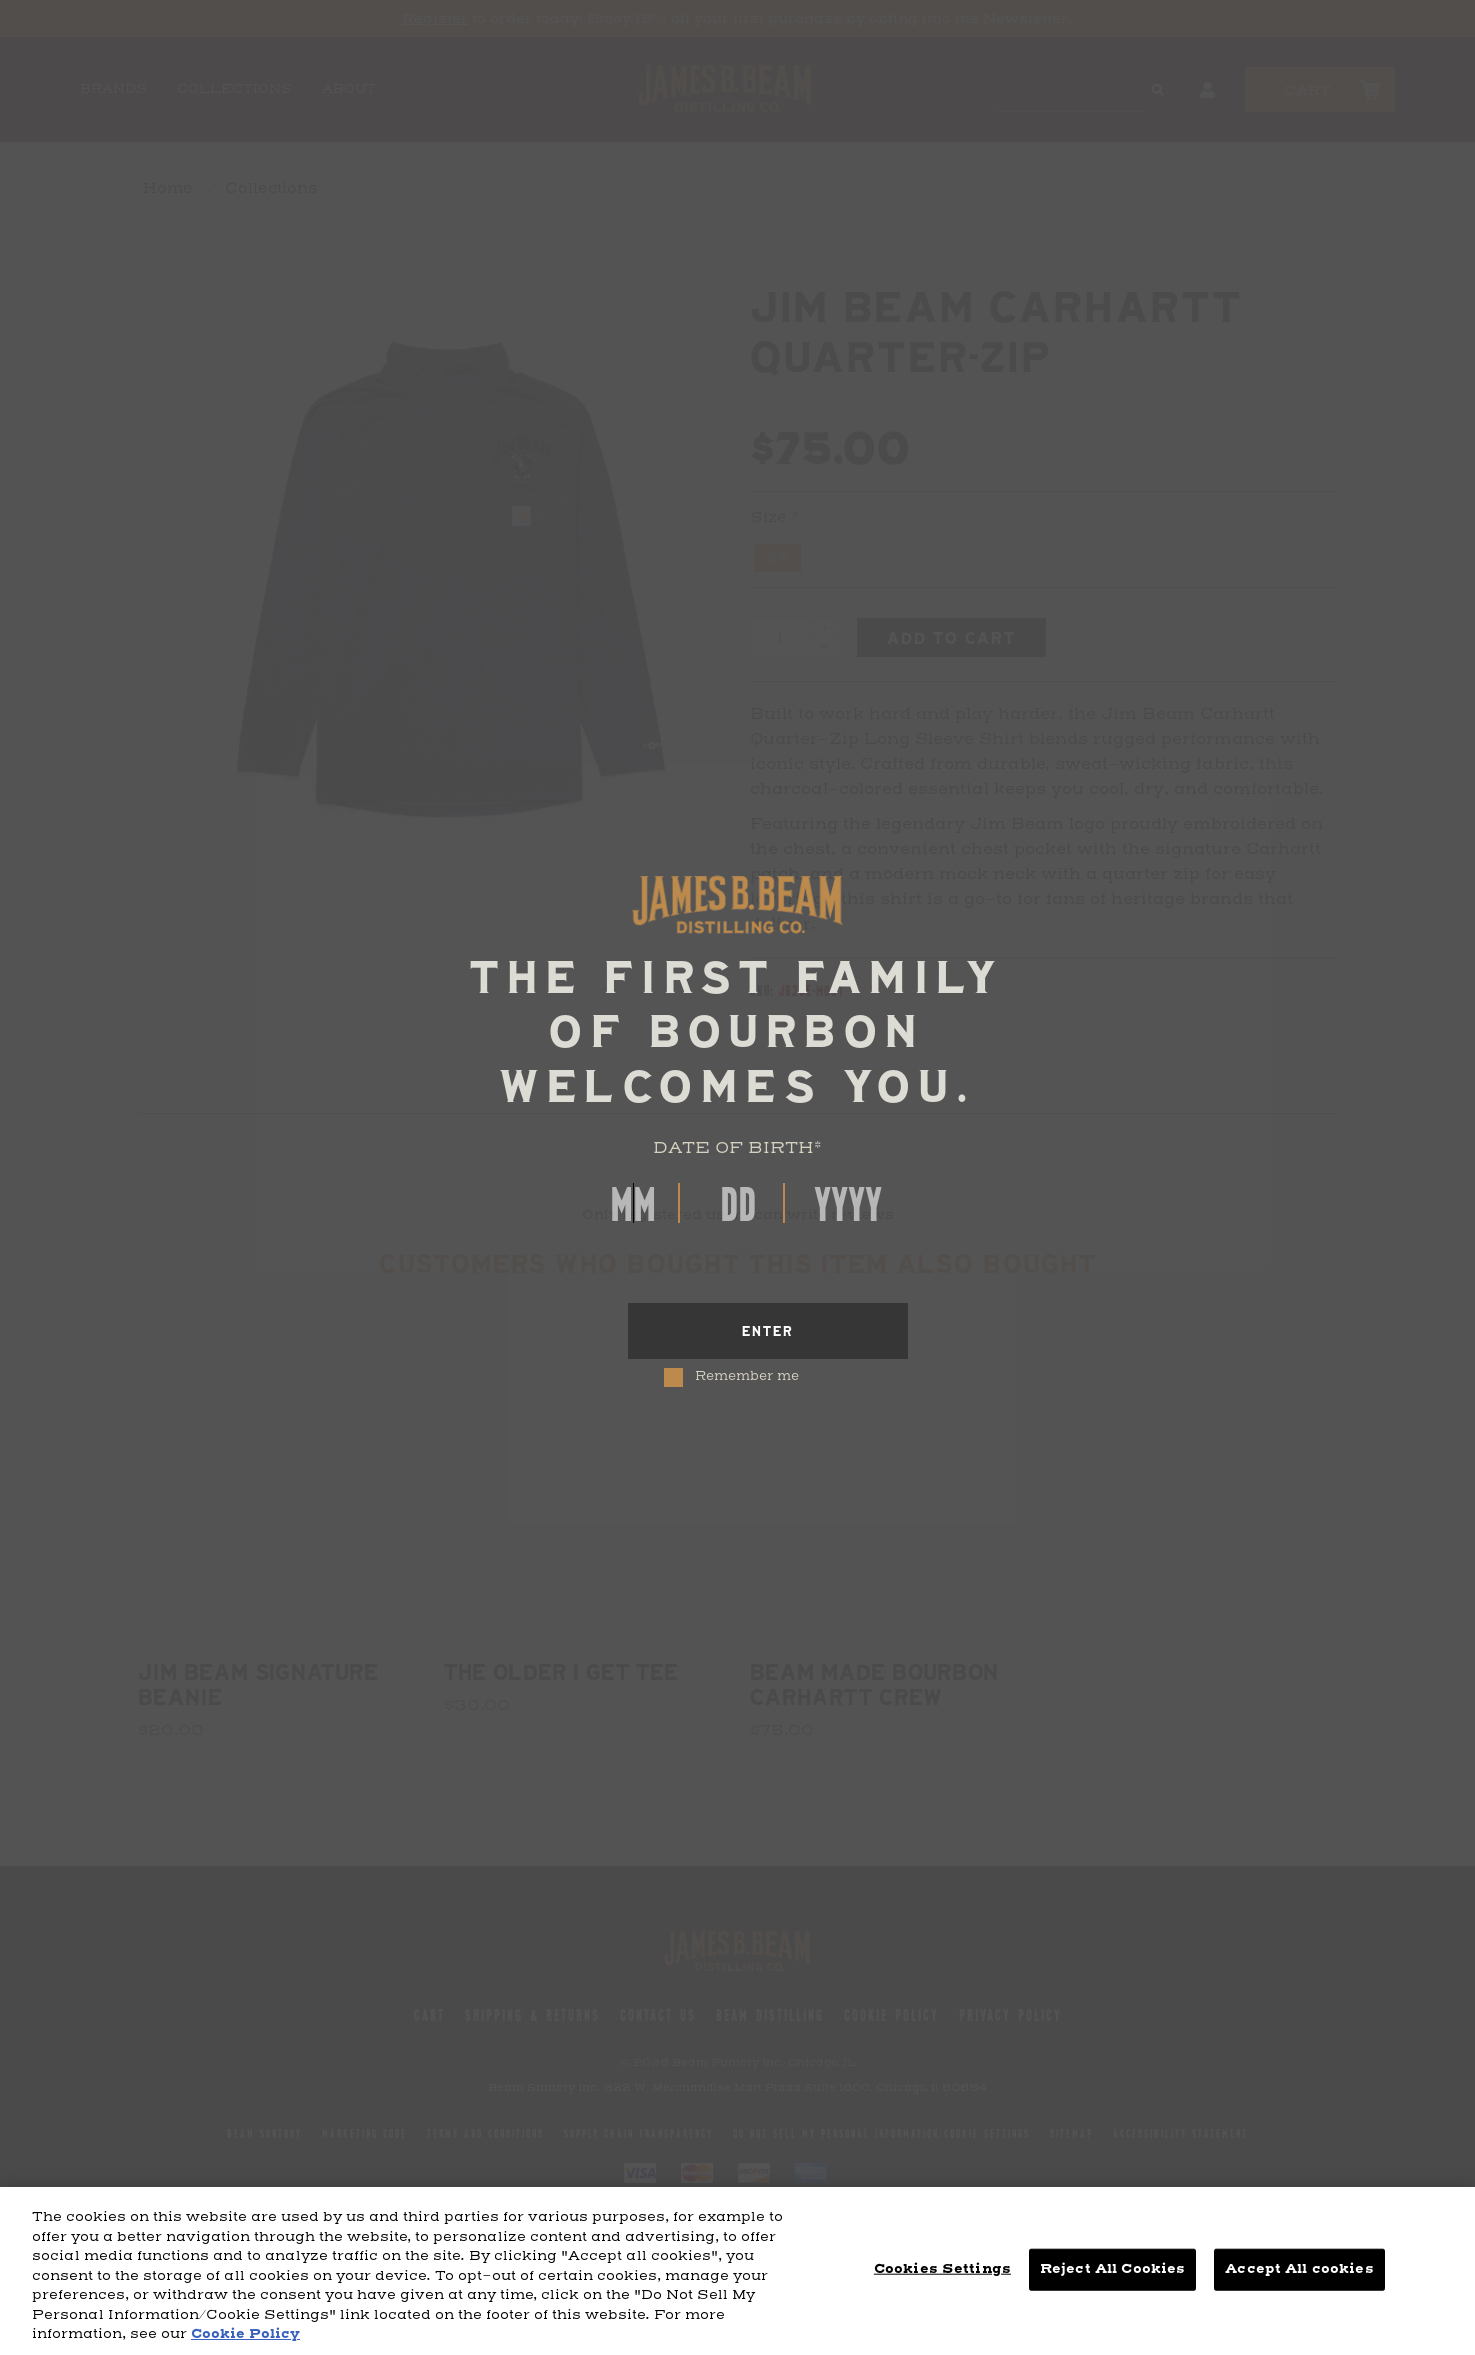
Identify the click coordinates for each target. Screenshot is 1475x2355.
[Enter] (768, 1331)
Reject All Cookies (1112, 2269)
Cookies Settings (942, 2269)
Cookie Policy (245, 2334)
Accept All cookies (1299, 2269)
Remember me (747, 1376)
